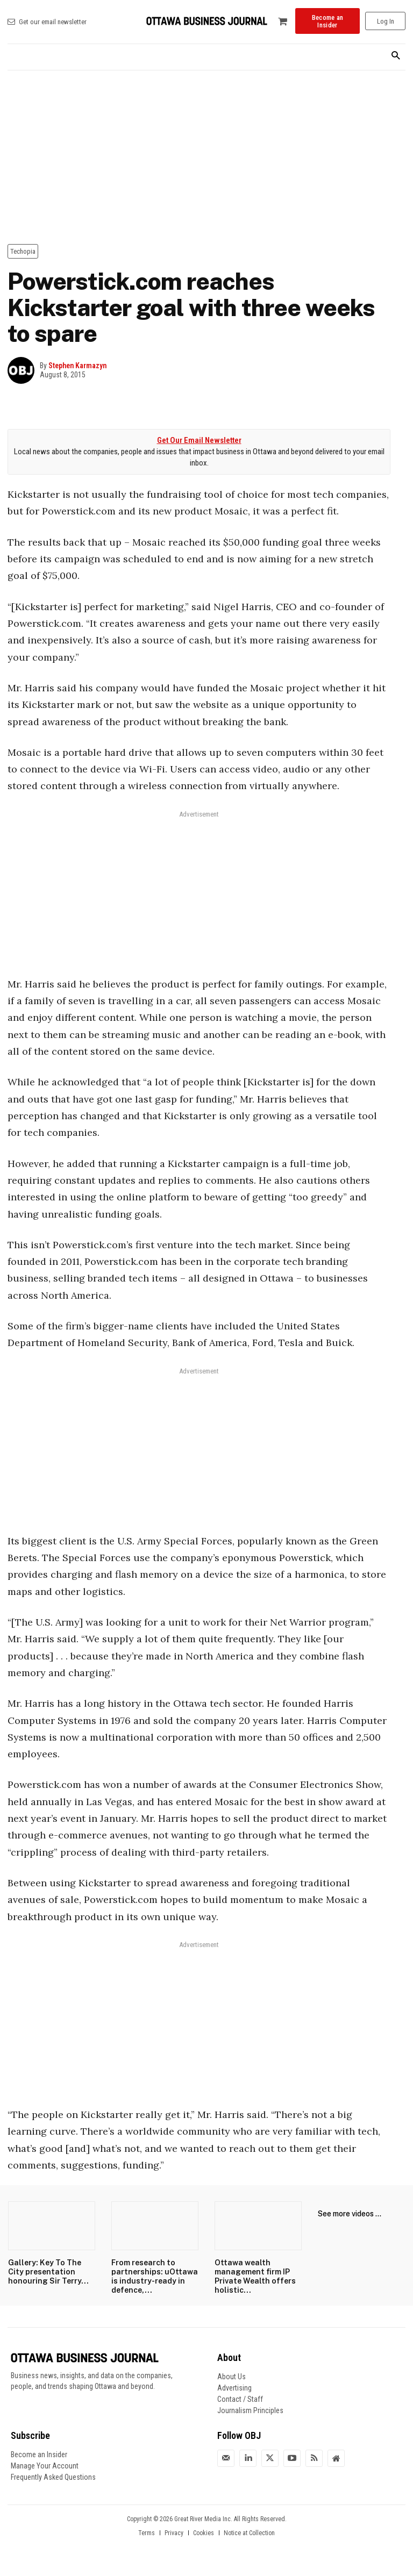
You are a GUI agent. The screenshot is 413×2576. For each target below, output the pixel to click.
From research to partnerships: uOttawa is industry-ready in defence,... (153, 2276)
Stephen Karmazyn (77, 365)
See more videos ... (349, 2213)
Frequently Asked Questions (53, 2476)
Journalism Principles (250, 2410)
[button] (395, 56)
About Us (231, 2376)
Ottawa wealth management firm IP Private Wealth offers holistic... (252, 2276)
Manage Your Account (45, 2465)
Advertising (234, 2387)
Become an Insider (39, 2454)
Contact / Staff (240, 2398)
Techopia (23, 251)
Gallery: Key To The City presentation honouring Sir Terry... (50, 2271)
